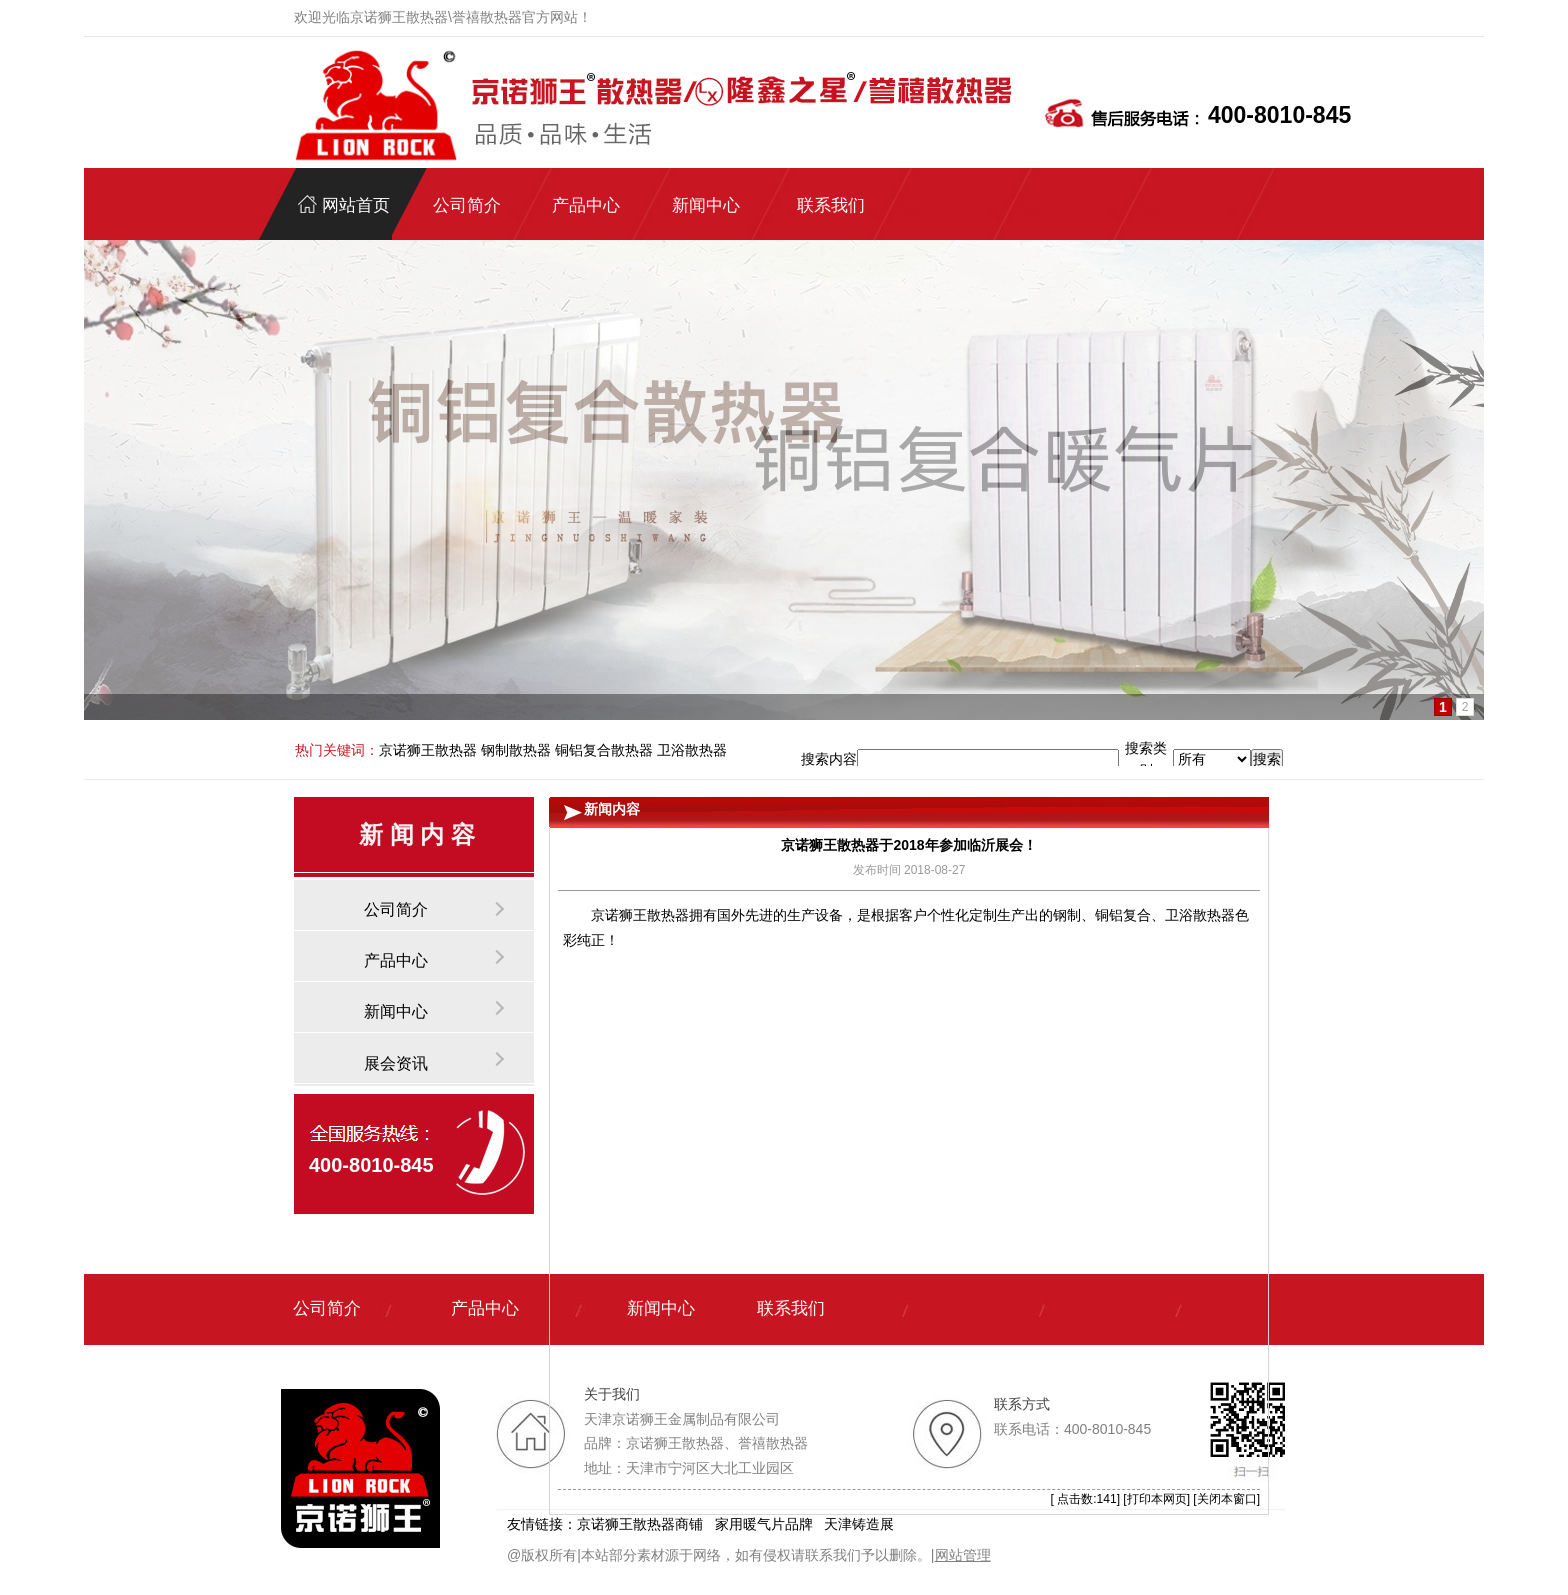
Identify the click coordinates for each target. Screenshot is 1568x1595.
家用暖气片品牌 (764, 1524)
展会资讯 (396, 1063)
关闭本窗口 (1227, 1499)
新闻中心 (396, 1011)
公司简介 (396, 909)
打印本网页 (1157, 1499)
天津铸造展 (859, 1524)
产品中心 (396, 960)
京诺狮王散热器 (640, 915)
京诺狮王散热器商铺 (640, 1524)
